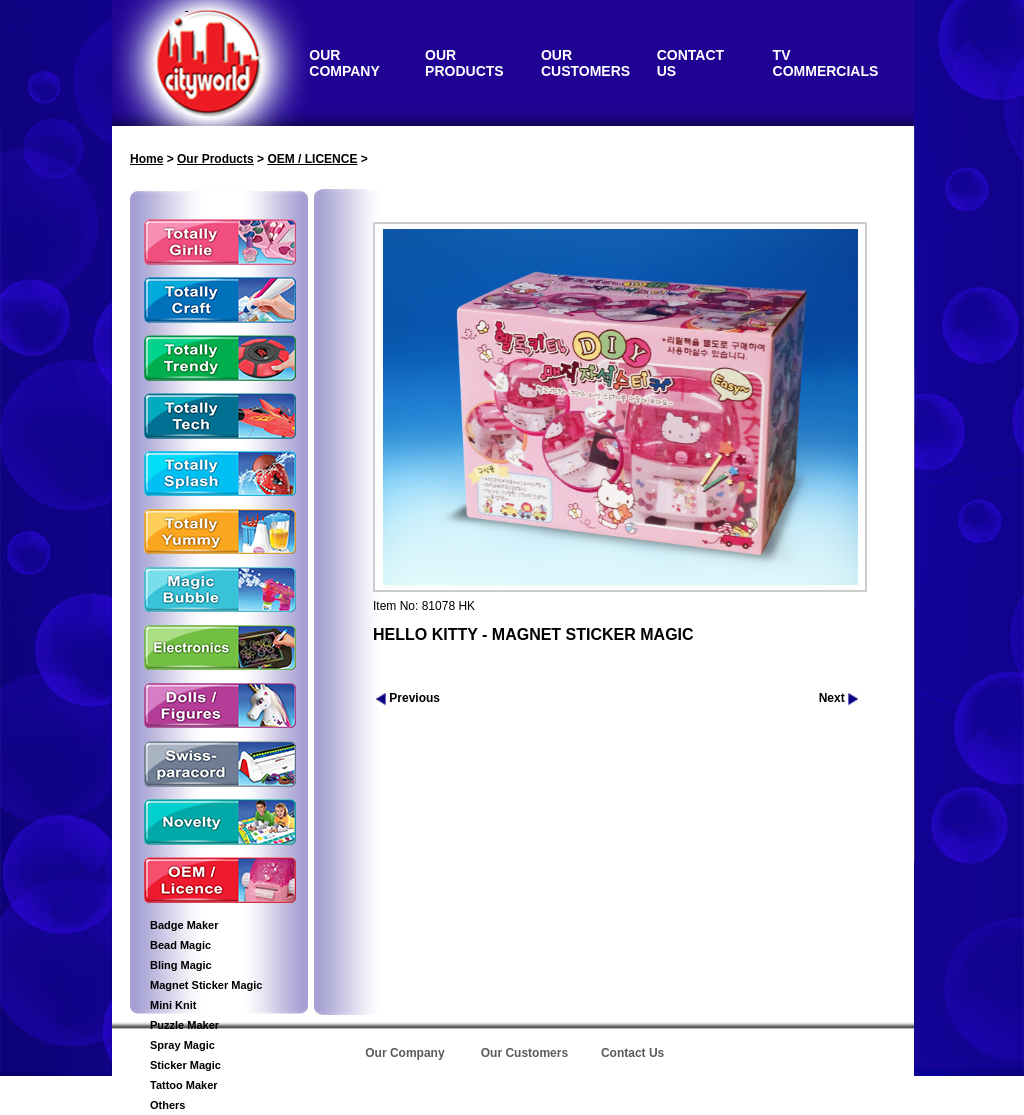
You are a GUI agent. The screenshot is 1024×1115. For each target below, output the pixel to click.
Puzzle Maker (184, 1025)
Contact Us (632, 1053)
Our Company (404, 1053)
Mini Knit (173, 1005)
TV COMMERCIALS (826, 63)
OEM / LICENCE (312, 159)
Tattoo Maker (184, 1085)
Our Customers (524, 1053)
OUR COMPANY (344, 63)
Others (167, 1105)
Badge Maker (184, 925)
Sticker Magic (185, 1065)
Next (838, 698)
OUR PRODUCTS (464, 63)
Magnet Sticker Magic (206, 985)
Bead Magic (180, 945)
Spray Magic (182, 1045)
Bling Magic (181, 965)
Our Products (215, 159)
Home (146, 159)
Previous (408, 698)
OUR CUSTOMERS (585, 63)
